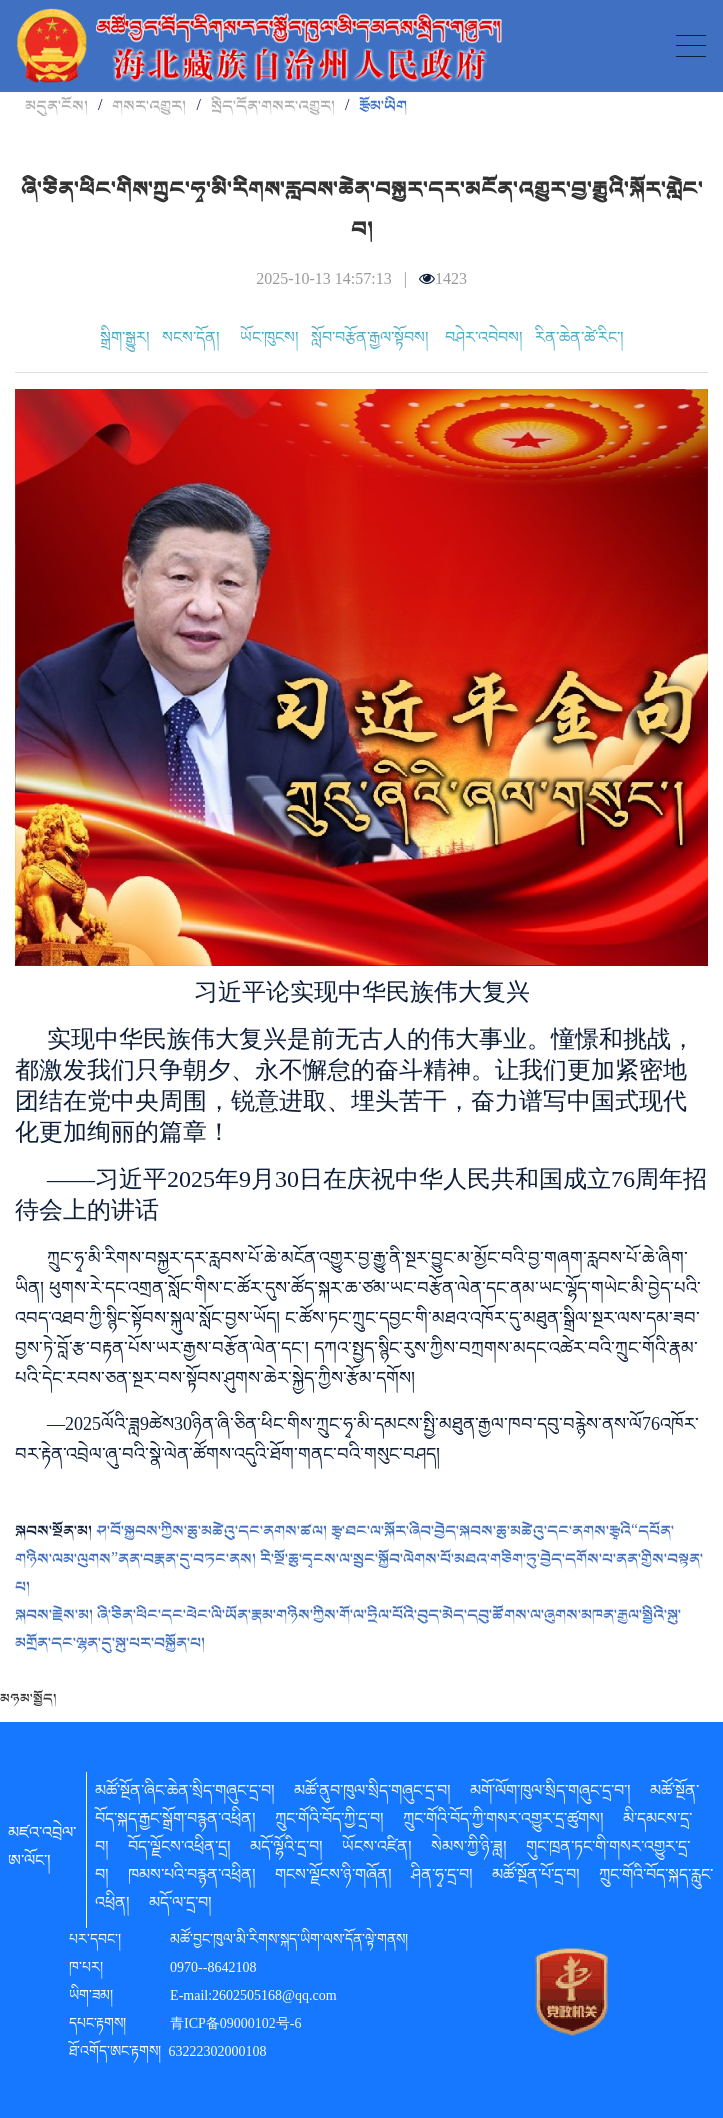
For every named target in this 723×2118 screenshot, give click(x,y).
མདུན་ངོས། (56, 106)
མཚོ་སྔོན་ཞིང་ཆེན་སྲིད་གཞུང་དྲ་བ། (185, 1794)
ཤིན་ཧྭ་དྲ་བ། (442, 1878)
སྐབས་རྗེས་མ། (56, 1615)
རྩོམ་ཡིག (383, 106)
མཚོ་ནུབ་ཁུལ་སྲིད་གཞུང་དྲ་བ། (372, 1794)
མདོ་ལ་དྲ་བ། (180, 1906)
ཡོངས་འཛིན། (377, 1850)
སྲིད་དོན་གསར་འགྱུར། (273, 106)
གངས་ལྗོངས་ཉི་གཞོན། (333, 1878)
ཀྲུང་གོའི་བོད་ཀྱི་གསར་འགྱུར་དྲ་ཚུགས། (503, 1822)
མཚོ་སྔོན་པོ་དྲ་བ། (536, 1878)
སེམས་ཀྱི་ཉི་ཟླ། (469, 1850)
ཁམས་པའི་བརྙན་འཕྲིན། (192, 1878)
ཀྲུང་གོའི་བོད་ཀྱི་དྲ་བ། (329, 1822)
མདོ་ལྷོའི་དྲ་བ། (286, 1850)
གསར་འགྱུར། (149, 106)
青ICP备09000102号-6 (235, 2026)
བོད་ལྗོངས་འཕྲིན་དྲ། (179, 1850)
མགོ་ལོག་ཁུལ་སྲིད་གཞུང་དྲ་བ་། (550, 1794)
